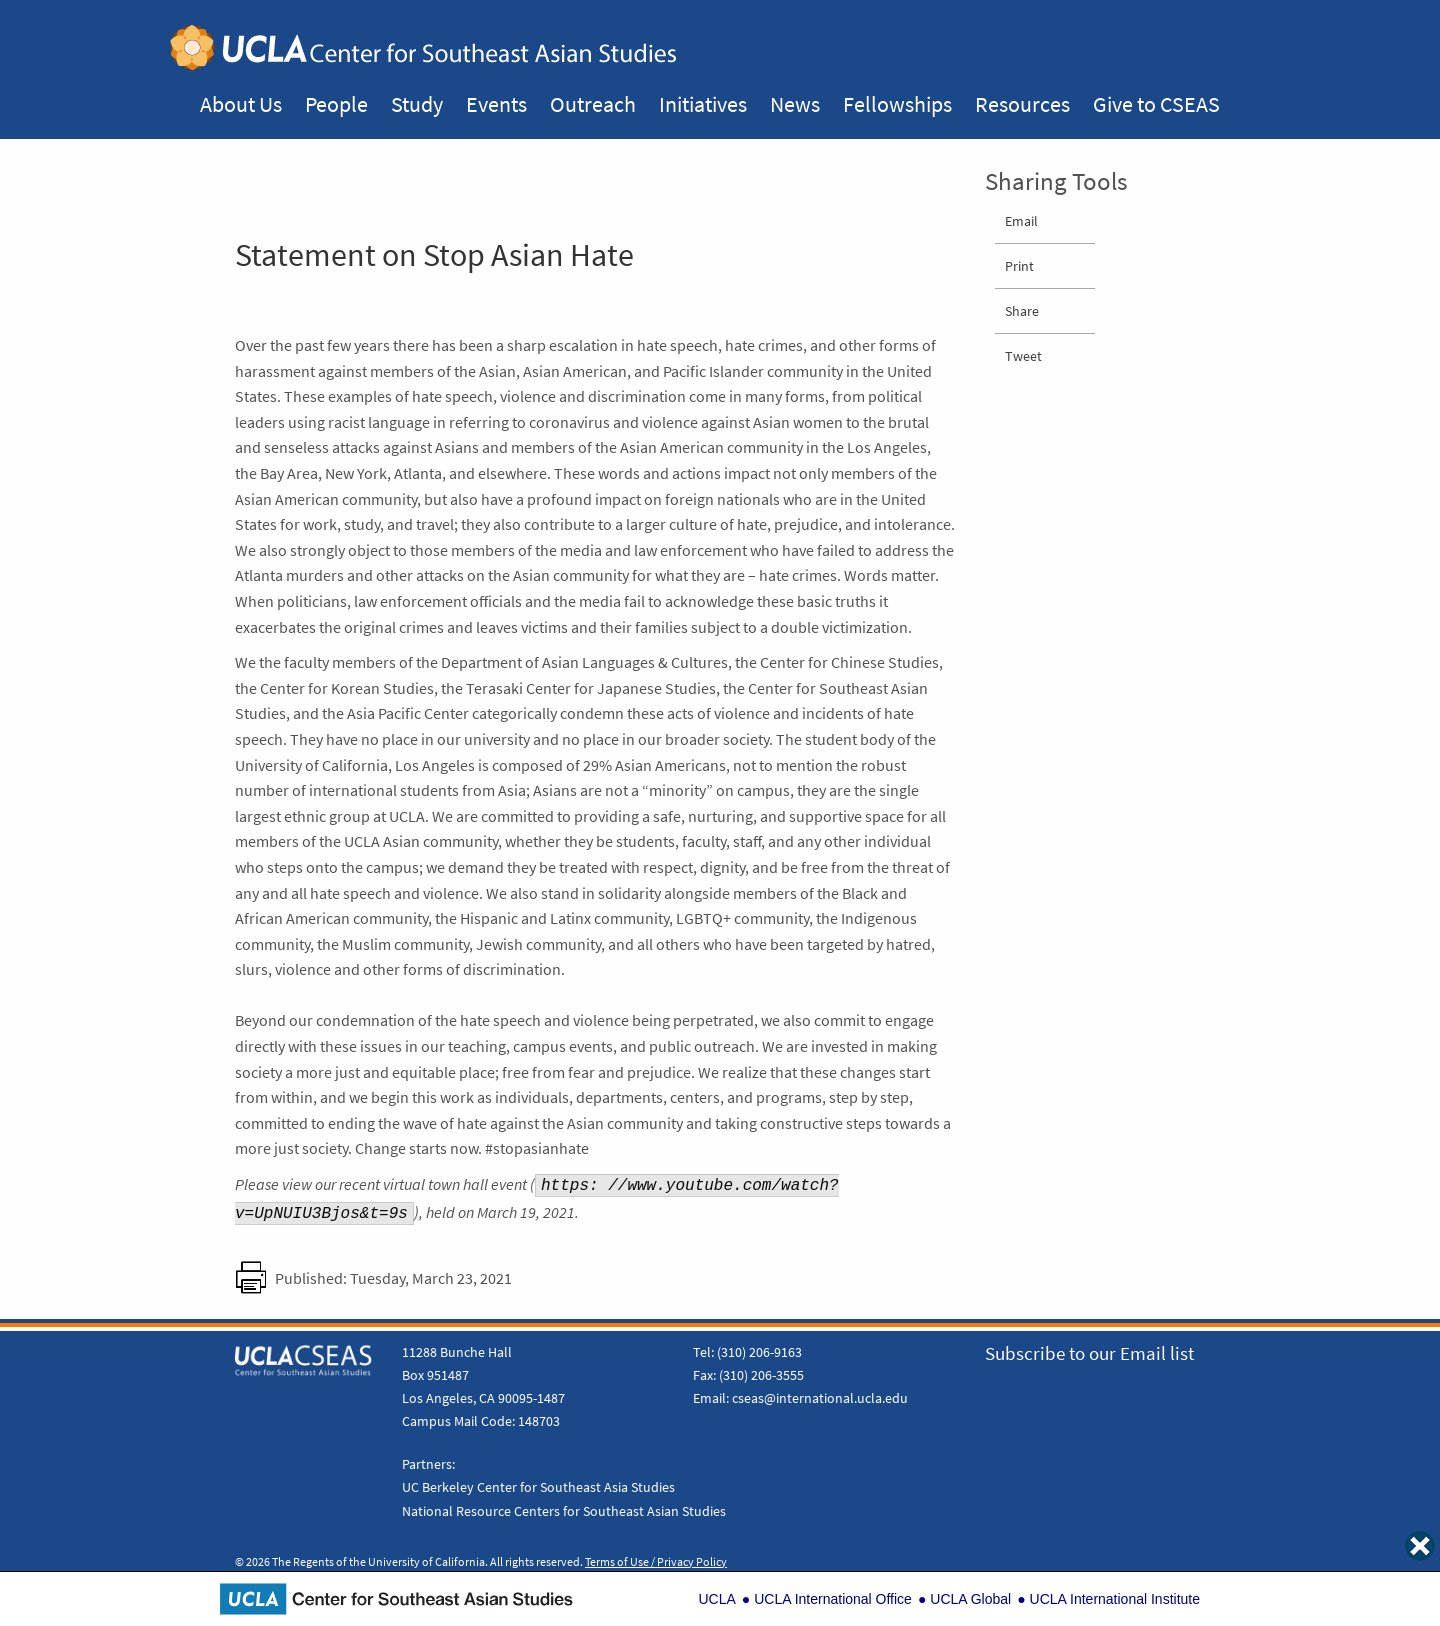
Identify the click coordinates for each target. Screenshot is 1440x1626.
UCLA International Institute (1115, 1599)
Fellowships (897, 104)
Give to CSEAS (1156, 104)
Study (417, 104)
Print (1019, 266)
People (336, 104)
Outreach (593, 104)
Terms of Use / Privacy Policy (656, 1562)
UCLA (716, 1599)
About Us (241, 104)
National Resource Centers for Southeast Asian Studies (564, 1511)
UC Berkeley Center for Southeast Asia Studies (538, 1487)
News (795, 104)
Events (496, 104)
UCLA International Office (833, 1599)
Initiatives (703, 104)
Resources (1022, 104)
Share (1022, 311)
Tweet (1023, 356)
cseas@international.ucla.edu (820, 1398)
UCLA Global (970, 1599)
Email (1021, 221)
